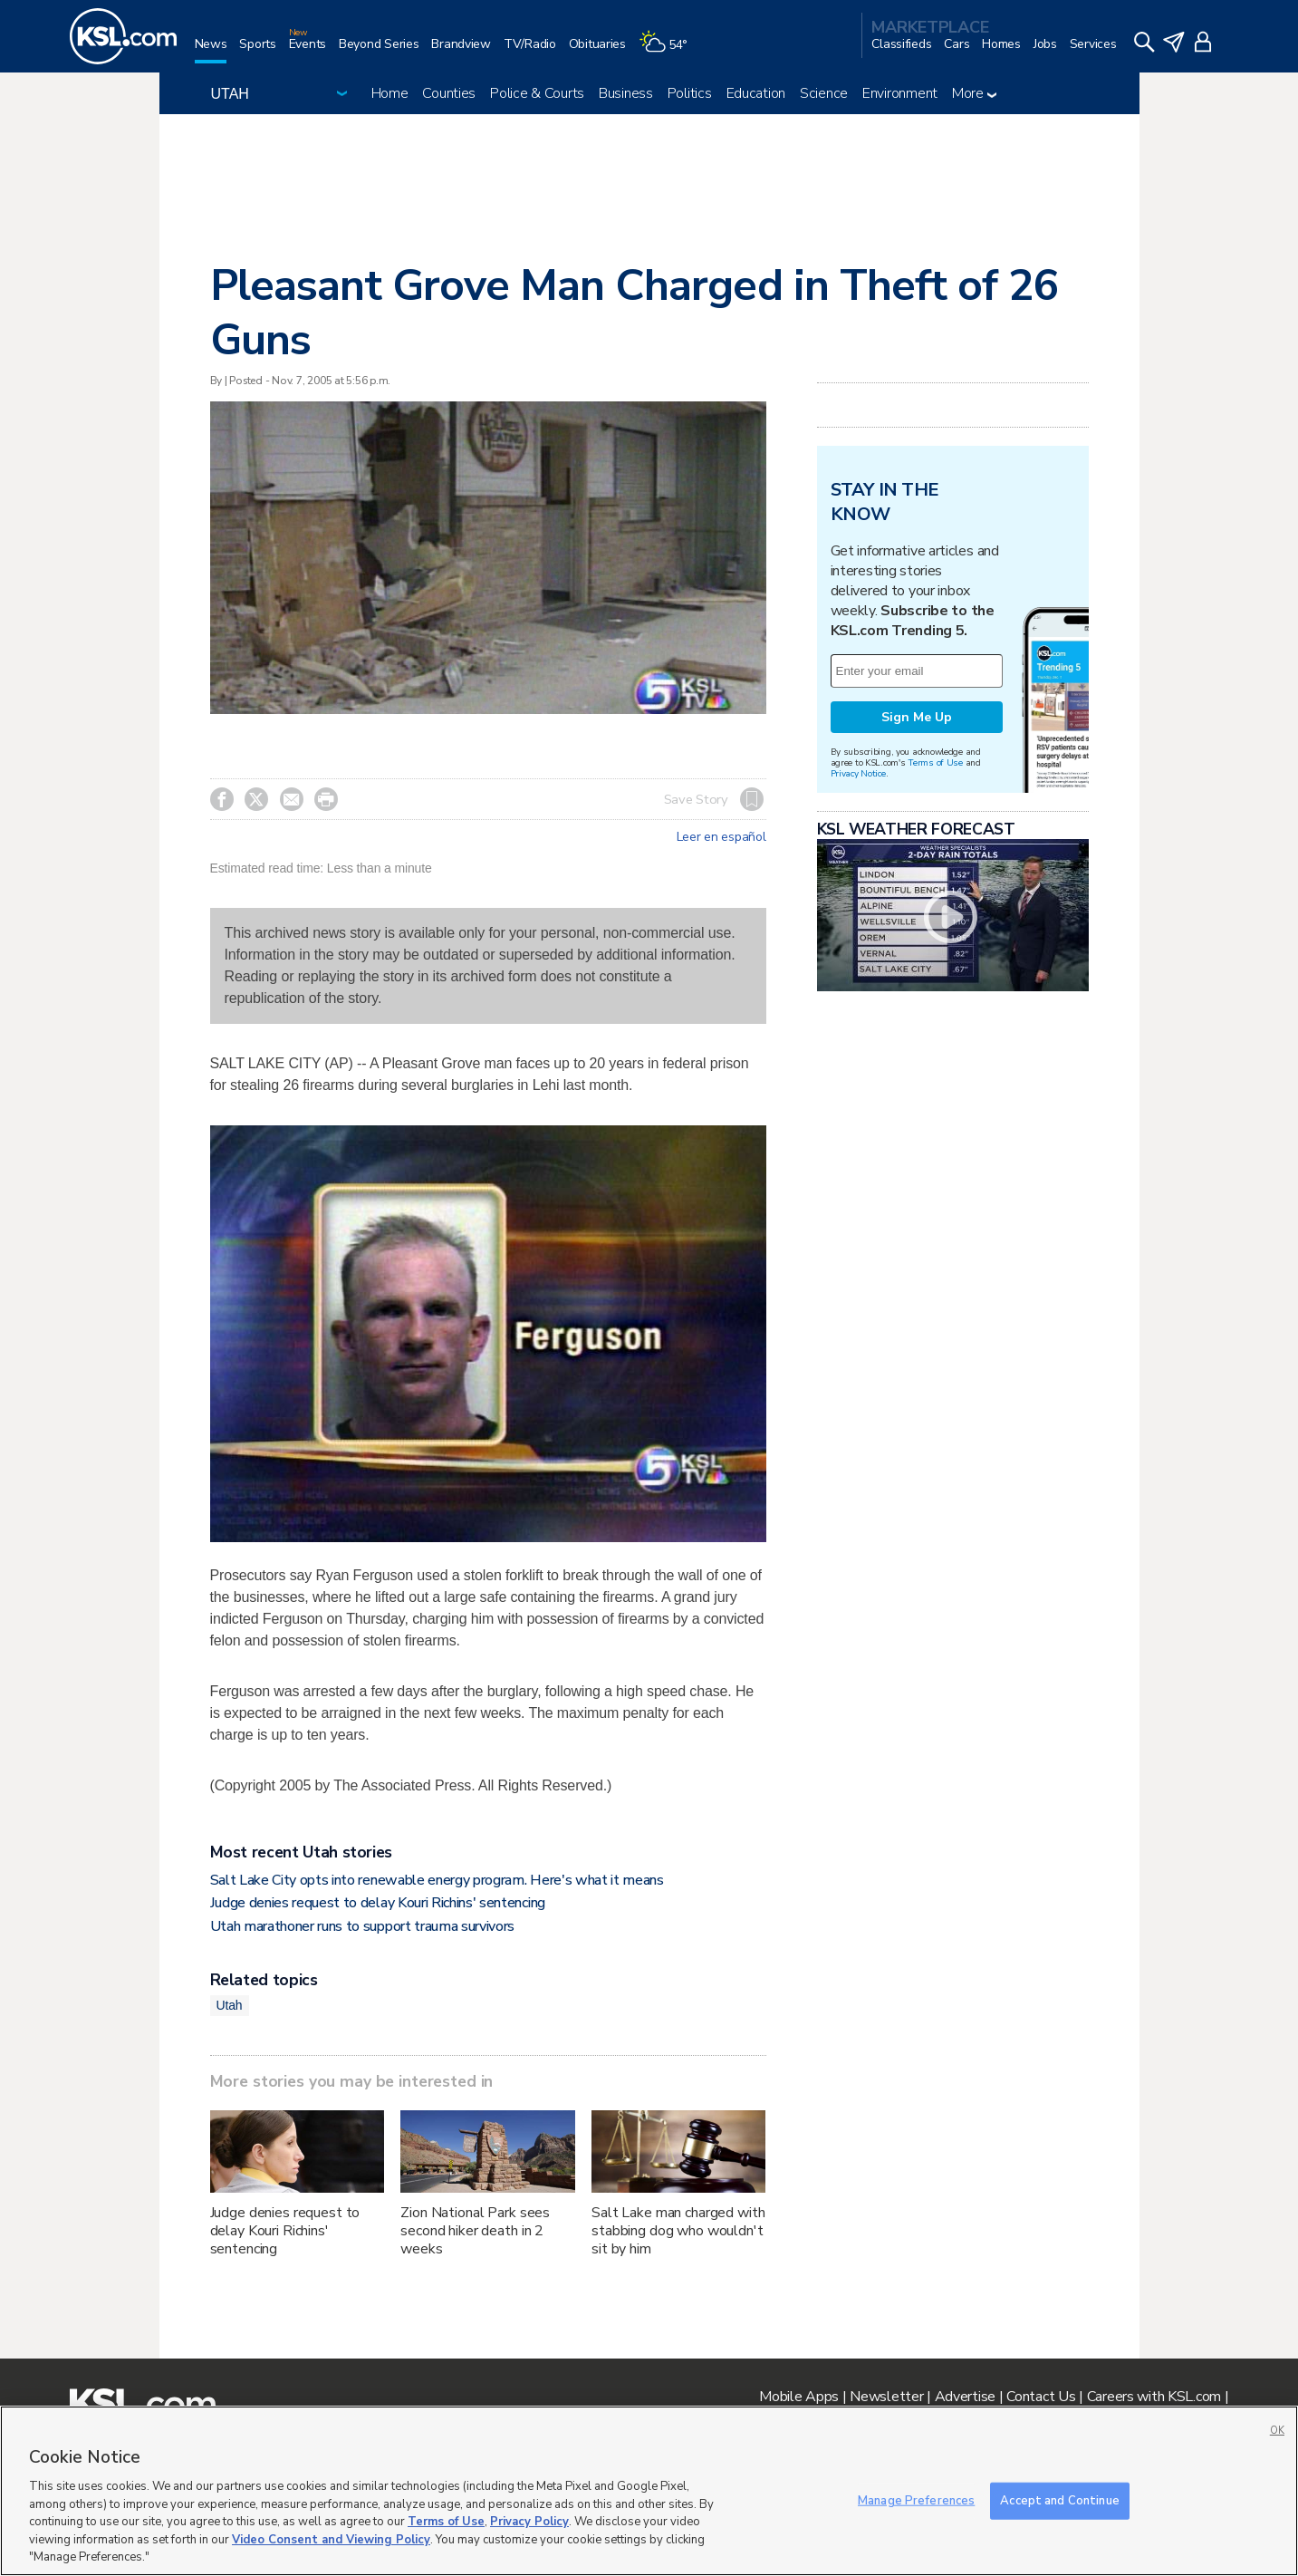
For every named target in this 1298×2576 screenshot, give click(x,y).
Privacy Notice (858, 773)
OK (1277, 2430)
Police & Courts (537, 93)
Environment (899, 93)
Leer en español (721, 837)
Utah (229, 2005)
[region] (649, 2491)
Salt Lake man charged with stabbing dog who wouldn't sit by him (677, 2231)
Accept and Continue (1059, 2500)
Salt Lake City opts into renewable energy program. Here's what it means (437, 1880)
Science (824, 93)
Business (626, 93)
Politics (690, 93)
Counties (449, 93)
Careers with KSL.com (1154, 2397)
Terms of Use (935, 762)
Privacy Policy (529, 2521)
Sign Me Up (916, 717)
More (974, 93)
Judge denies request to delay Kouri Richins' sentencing (377, 1903)
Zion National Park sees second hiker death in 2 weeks (475, 2231)
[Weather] (669, 51)
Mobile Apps (799, 2397)
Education (755, 93)
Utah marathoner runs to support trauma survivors (362, 1926)
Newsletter (886, 2397)
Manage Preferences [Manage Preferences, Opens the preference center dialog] (916, 2500)
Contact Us (1040, 2397)
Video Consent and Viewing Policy (331, 2540)
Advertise (965, 2397)
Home (390, 93)
